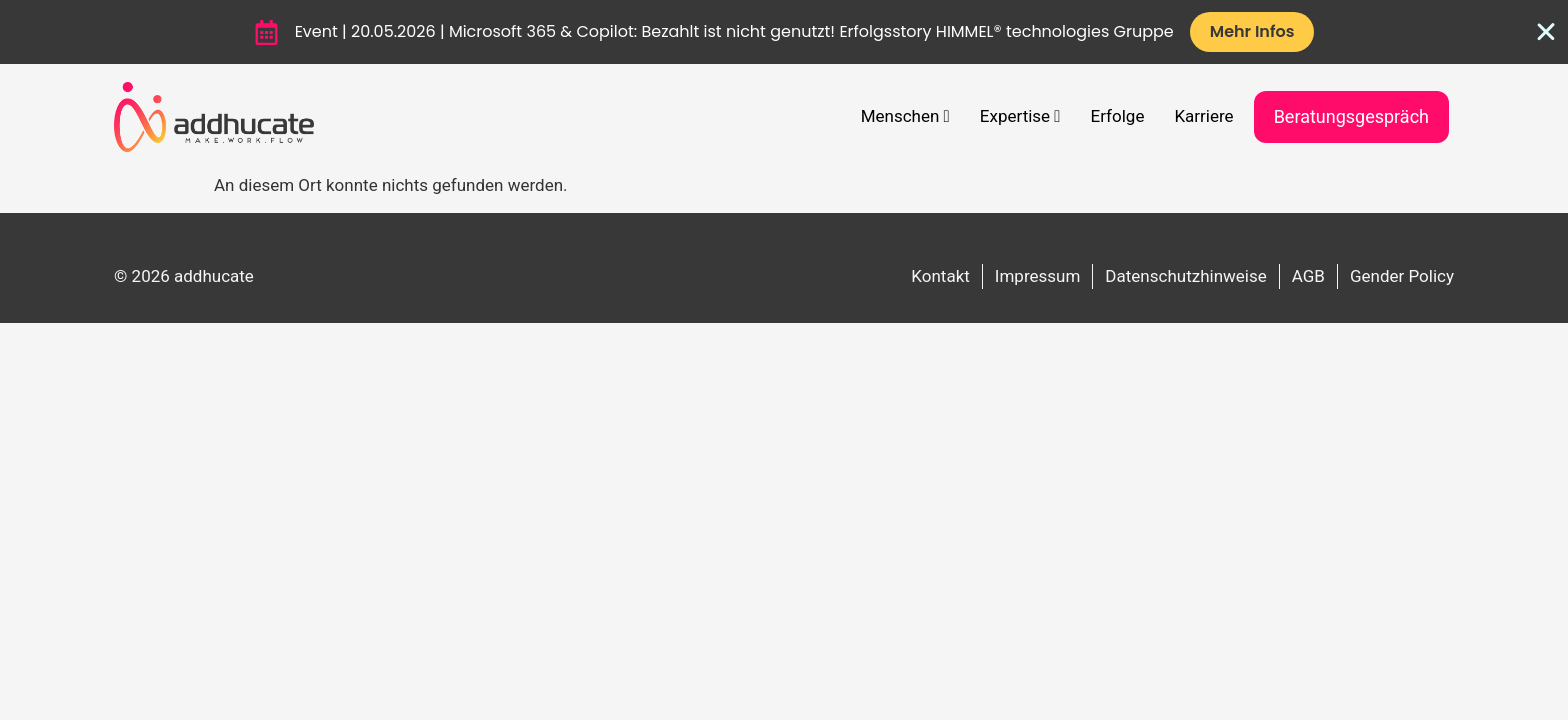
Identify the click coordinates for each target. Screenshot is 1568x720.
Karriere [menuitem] (1203, 116)
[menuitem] (905, 117)
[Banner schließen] (1546, 32)
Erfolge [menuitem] (1118, 116)
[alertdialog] (784, 32)
